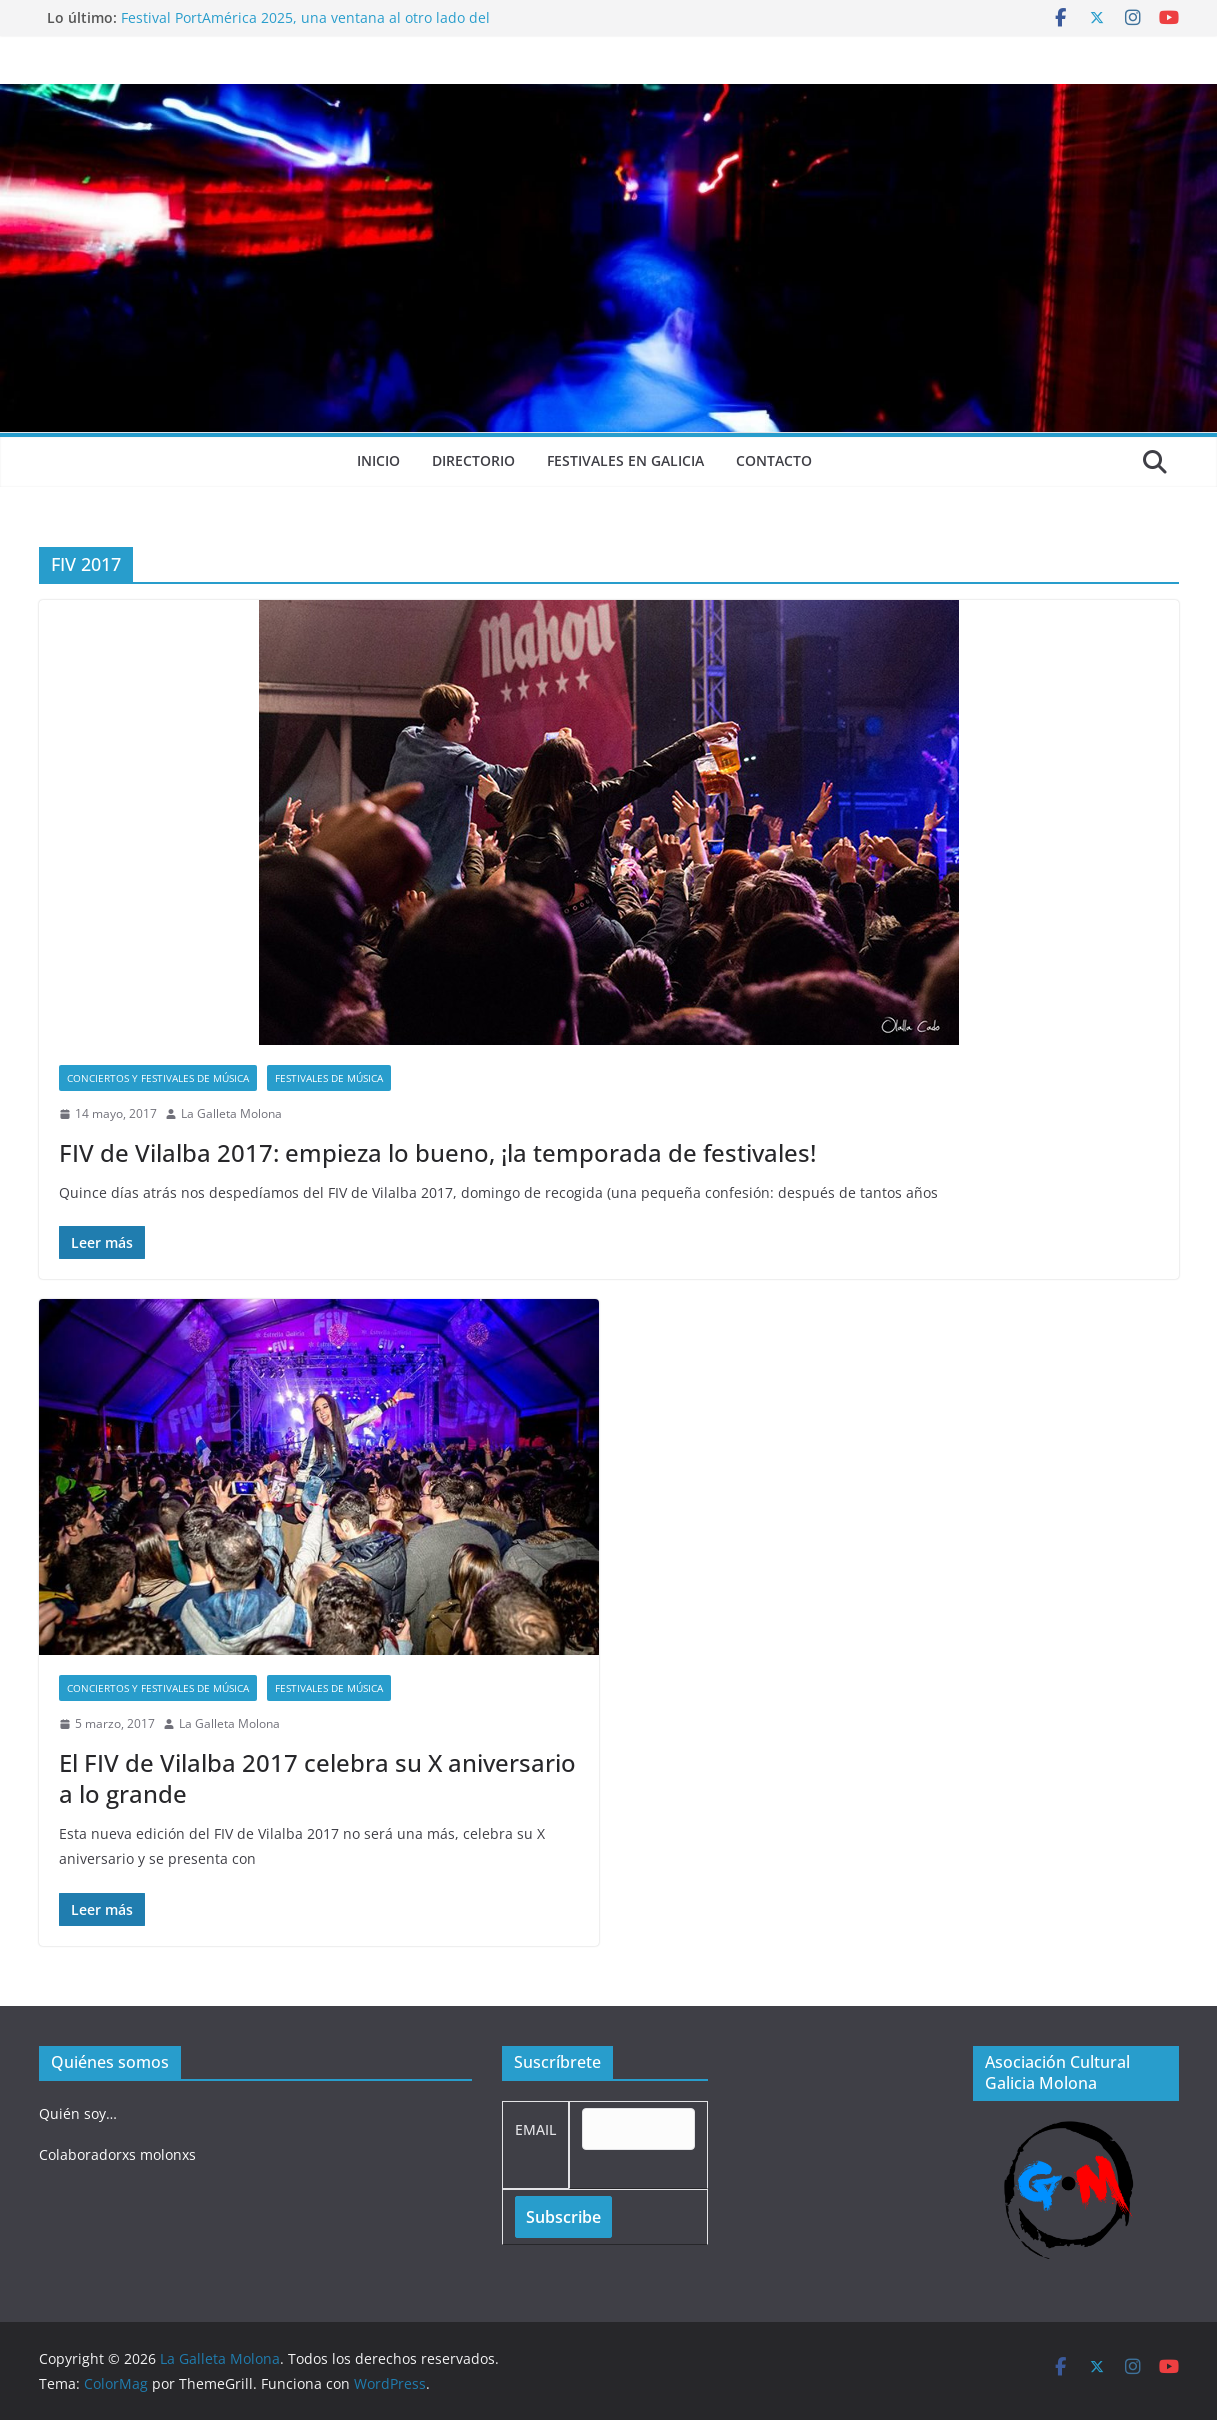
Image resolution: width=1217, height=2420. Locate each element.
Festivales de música (329, 1078)
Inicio (378, 460)
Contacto (774, 460)
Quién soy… (78, 2113)
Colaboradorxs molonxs (117, 2154)
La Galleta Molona (231, 1113)
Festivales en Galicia (625, 460)
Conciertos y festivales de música (158, 1078)
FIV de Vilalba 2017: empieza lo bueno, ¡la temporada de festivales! (437, 1152)
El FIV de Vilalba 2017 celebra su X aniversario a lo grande (317, 1778)
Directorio (473, 460)
